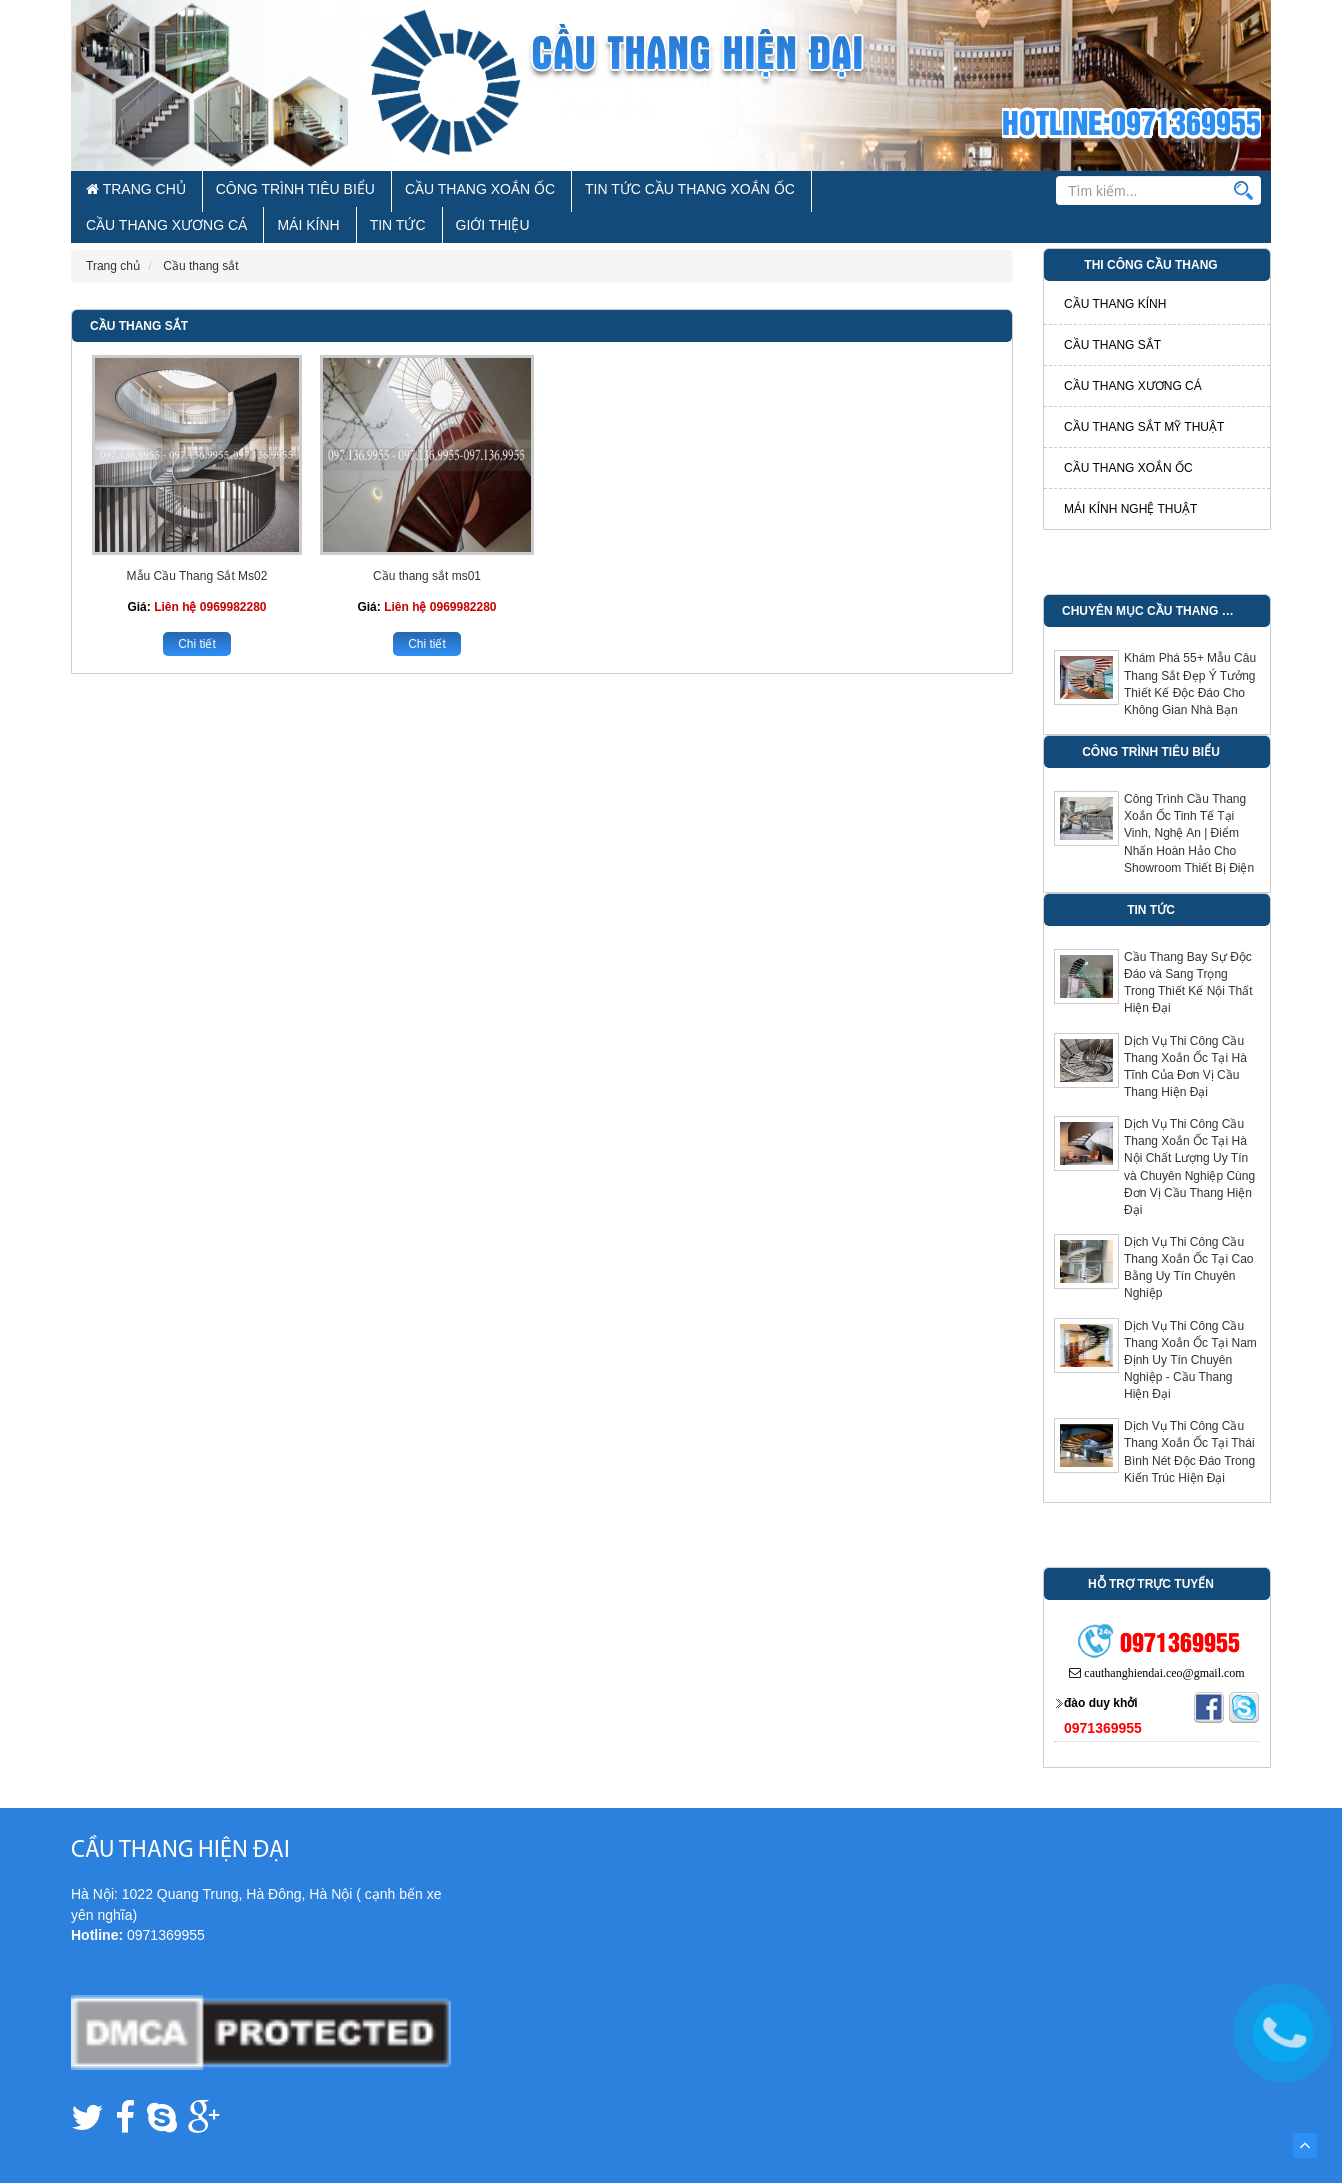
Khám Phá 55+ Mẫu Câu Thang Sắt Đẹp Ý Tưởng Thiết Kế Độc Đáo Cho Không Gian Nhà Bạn (1190, 651)
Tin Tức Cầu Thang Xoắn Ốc (509, 191)
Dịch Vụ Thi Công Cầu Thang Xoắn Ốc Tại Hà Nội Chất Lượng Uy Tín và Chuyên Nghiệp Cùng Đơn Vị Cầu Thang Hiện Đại (1189, 1135)
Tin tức (821, 191)
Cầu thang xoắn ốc (1128, 436)
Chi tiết (197, 612)
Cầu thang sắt (139, 294)
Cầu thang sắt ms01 (427, 544)
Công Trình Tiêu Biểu (226, 191)
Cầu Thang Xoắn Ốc (358, 191)
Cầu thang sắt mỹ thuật (1144, 395)
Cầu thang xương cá (1133, 354)
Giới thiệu (882, 191)
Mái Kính (764, 191)
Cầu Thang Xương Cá (666, 191)
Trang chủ (115, 191)
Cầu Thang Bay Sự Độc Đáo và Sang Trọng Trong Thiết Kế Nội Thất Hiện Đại (1188, 950)
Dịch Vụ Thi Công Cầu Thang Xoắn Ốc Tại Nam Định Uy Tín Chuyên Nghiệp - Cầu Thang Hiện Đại (1190, 1328)
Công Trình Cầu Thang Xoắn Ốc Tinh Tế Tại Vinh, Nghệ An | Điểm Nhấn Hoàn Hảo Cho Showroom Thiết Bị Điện (1189, 801)
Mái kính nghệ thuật (1130, 477)
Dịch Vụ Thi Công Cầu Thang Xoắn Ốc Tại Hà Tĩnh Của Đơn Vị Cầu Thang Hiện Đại (1185, 1034)
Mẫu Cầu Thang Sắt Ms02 (197, 544)
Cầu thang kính (1115, 272)
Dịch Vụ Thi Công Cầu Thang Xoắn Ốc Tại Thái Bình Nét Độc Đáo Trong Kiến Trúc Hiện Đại (1189, 1419)
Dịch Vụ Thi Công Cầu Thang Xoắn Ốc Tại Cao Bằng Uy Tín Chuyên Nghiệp (1189, 1235)
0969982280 (233, 575)
